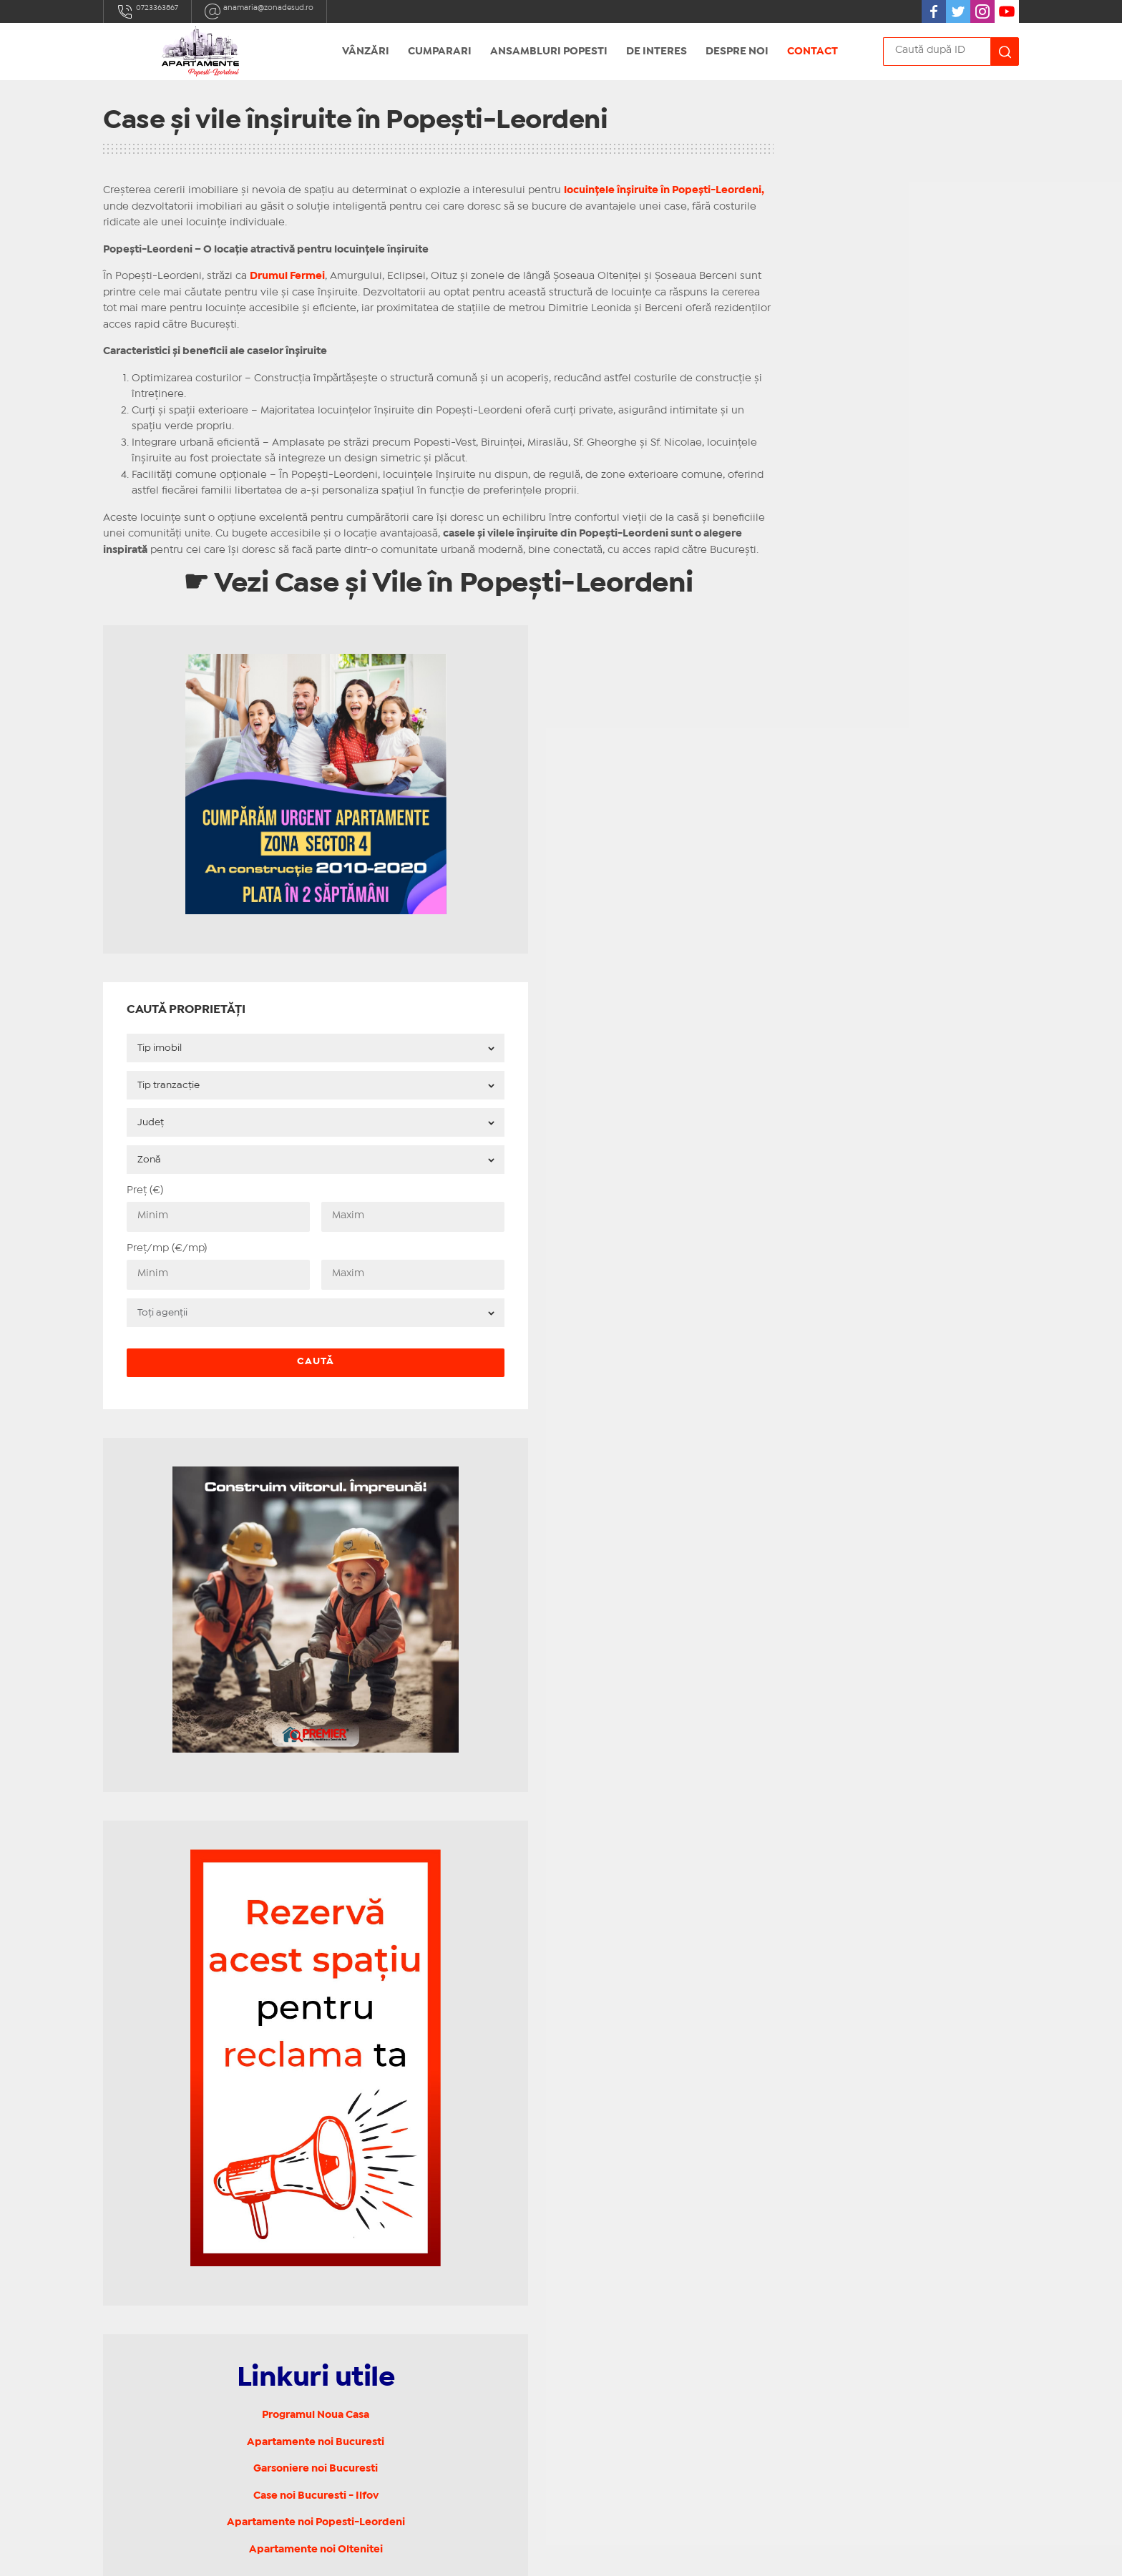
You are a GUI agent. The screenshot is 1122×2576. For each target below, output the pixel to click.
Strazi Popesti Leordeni (398, 2300)
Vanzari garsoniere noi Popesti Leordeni (439, 2282)
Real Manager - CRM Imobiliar (747, 2553)
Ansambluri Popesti (549, 51)
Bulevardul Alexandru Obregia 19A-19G (214, 2256)
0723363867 (154, 11)
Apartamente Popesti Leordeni (418, 2264)
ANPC (353, 2442)
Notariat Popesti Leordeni (404, 2337)
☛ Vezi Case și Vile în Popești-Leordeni (404, 605)
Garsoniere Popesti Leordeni (411, 2136)
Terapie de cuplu (381, 2373)
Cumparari (440, 51)
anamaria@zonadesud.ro (286, 11)
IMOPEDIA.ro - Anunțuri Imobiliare (513, 2553)
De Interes (656, 51)
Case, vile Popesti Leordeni (407, 2209)
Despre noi (737, 51)
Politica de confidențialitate (409, 2391)
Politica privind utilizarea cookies (422, 2410)
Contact (812, 51)
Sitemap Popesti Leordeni (405, 2318)
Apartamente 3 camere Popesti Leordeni (442, 2191)
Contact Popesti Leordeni (403, 2355)
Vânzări (365, 51)
